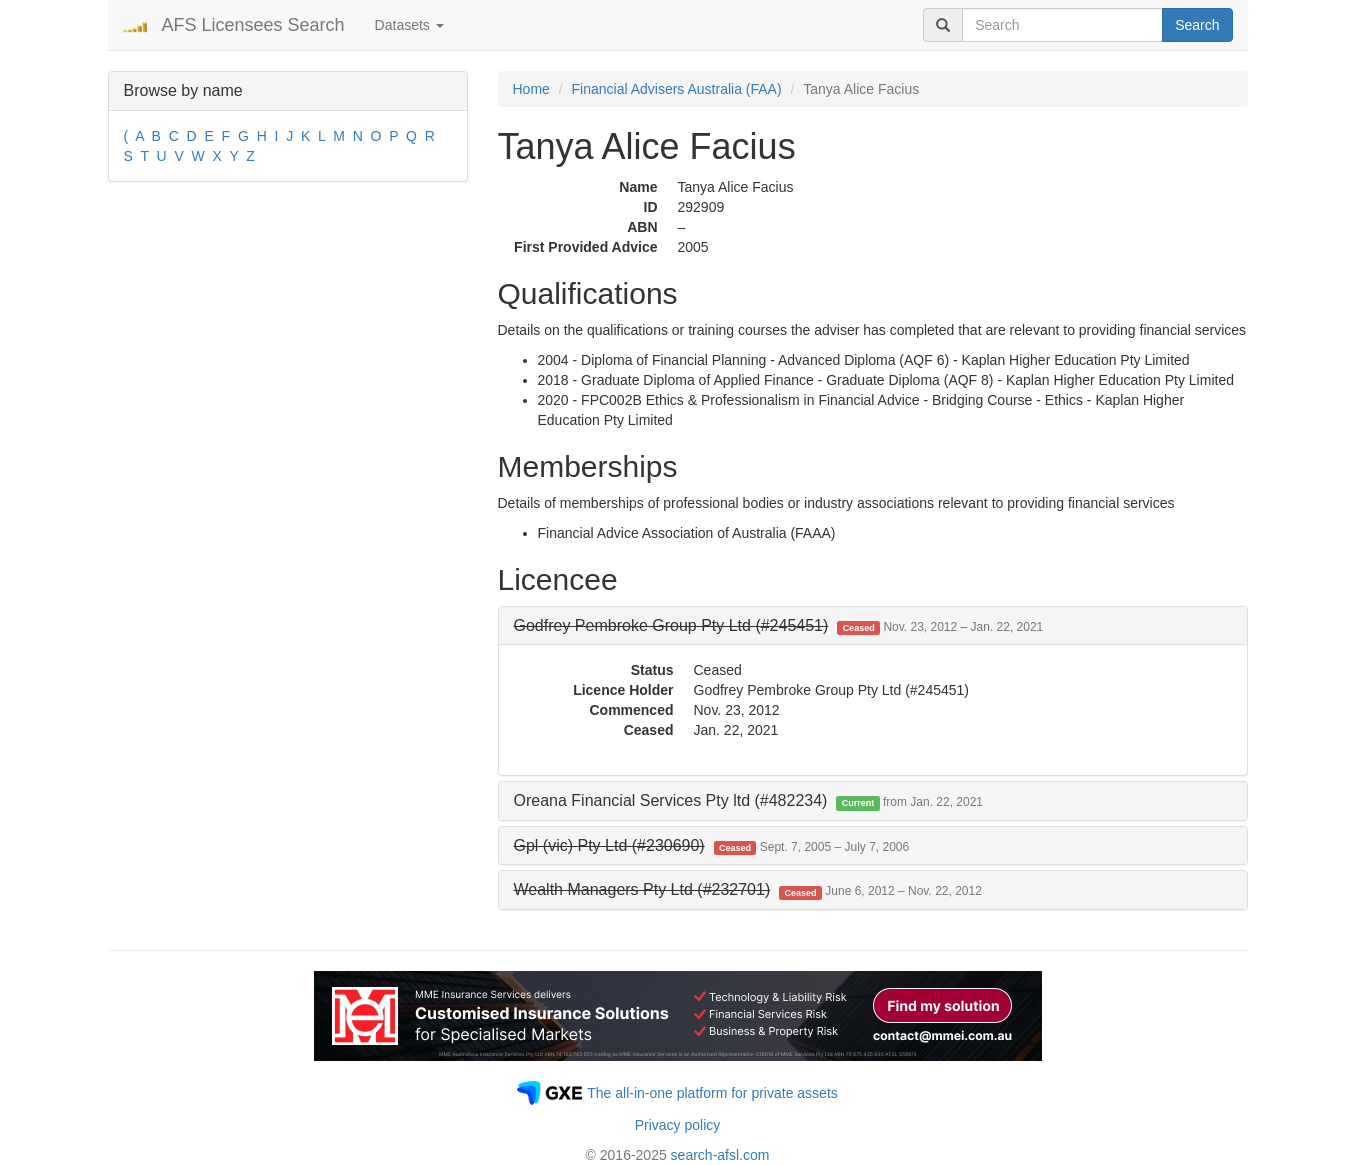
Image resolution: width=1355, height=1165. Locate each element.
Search (1197, 25)
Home (531, 89)
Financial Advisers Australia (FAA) (677, 89)
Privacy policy (678, 1125)
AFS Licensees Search (253, 25)
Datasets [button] (409, 25)
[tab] (873, 626)
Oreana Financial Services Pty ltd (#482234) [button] (749, 800)
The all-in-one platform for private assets (712, 1093)
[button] (779, 625)
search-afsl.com (720, 1155)
